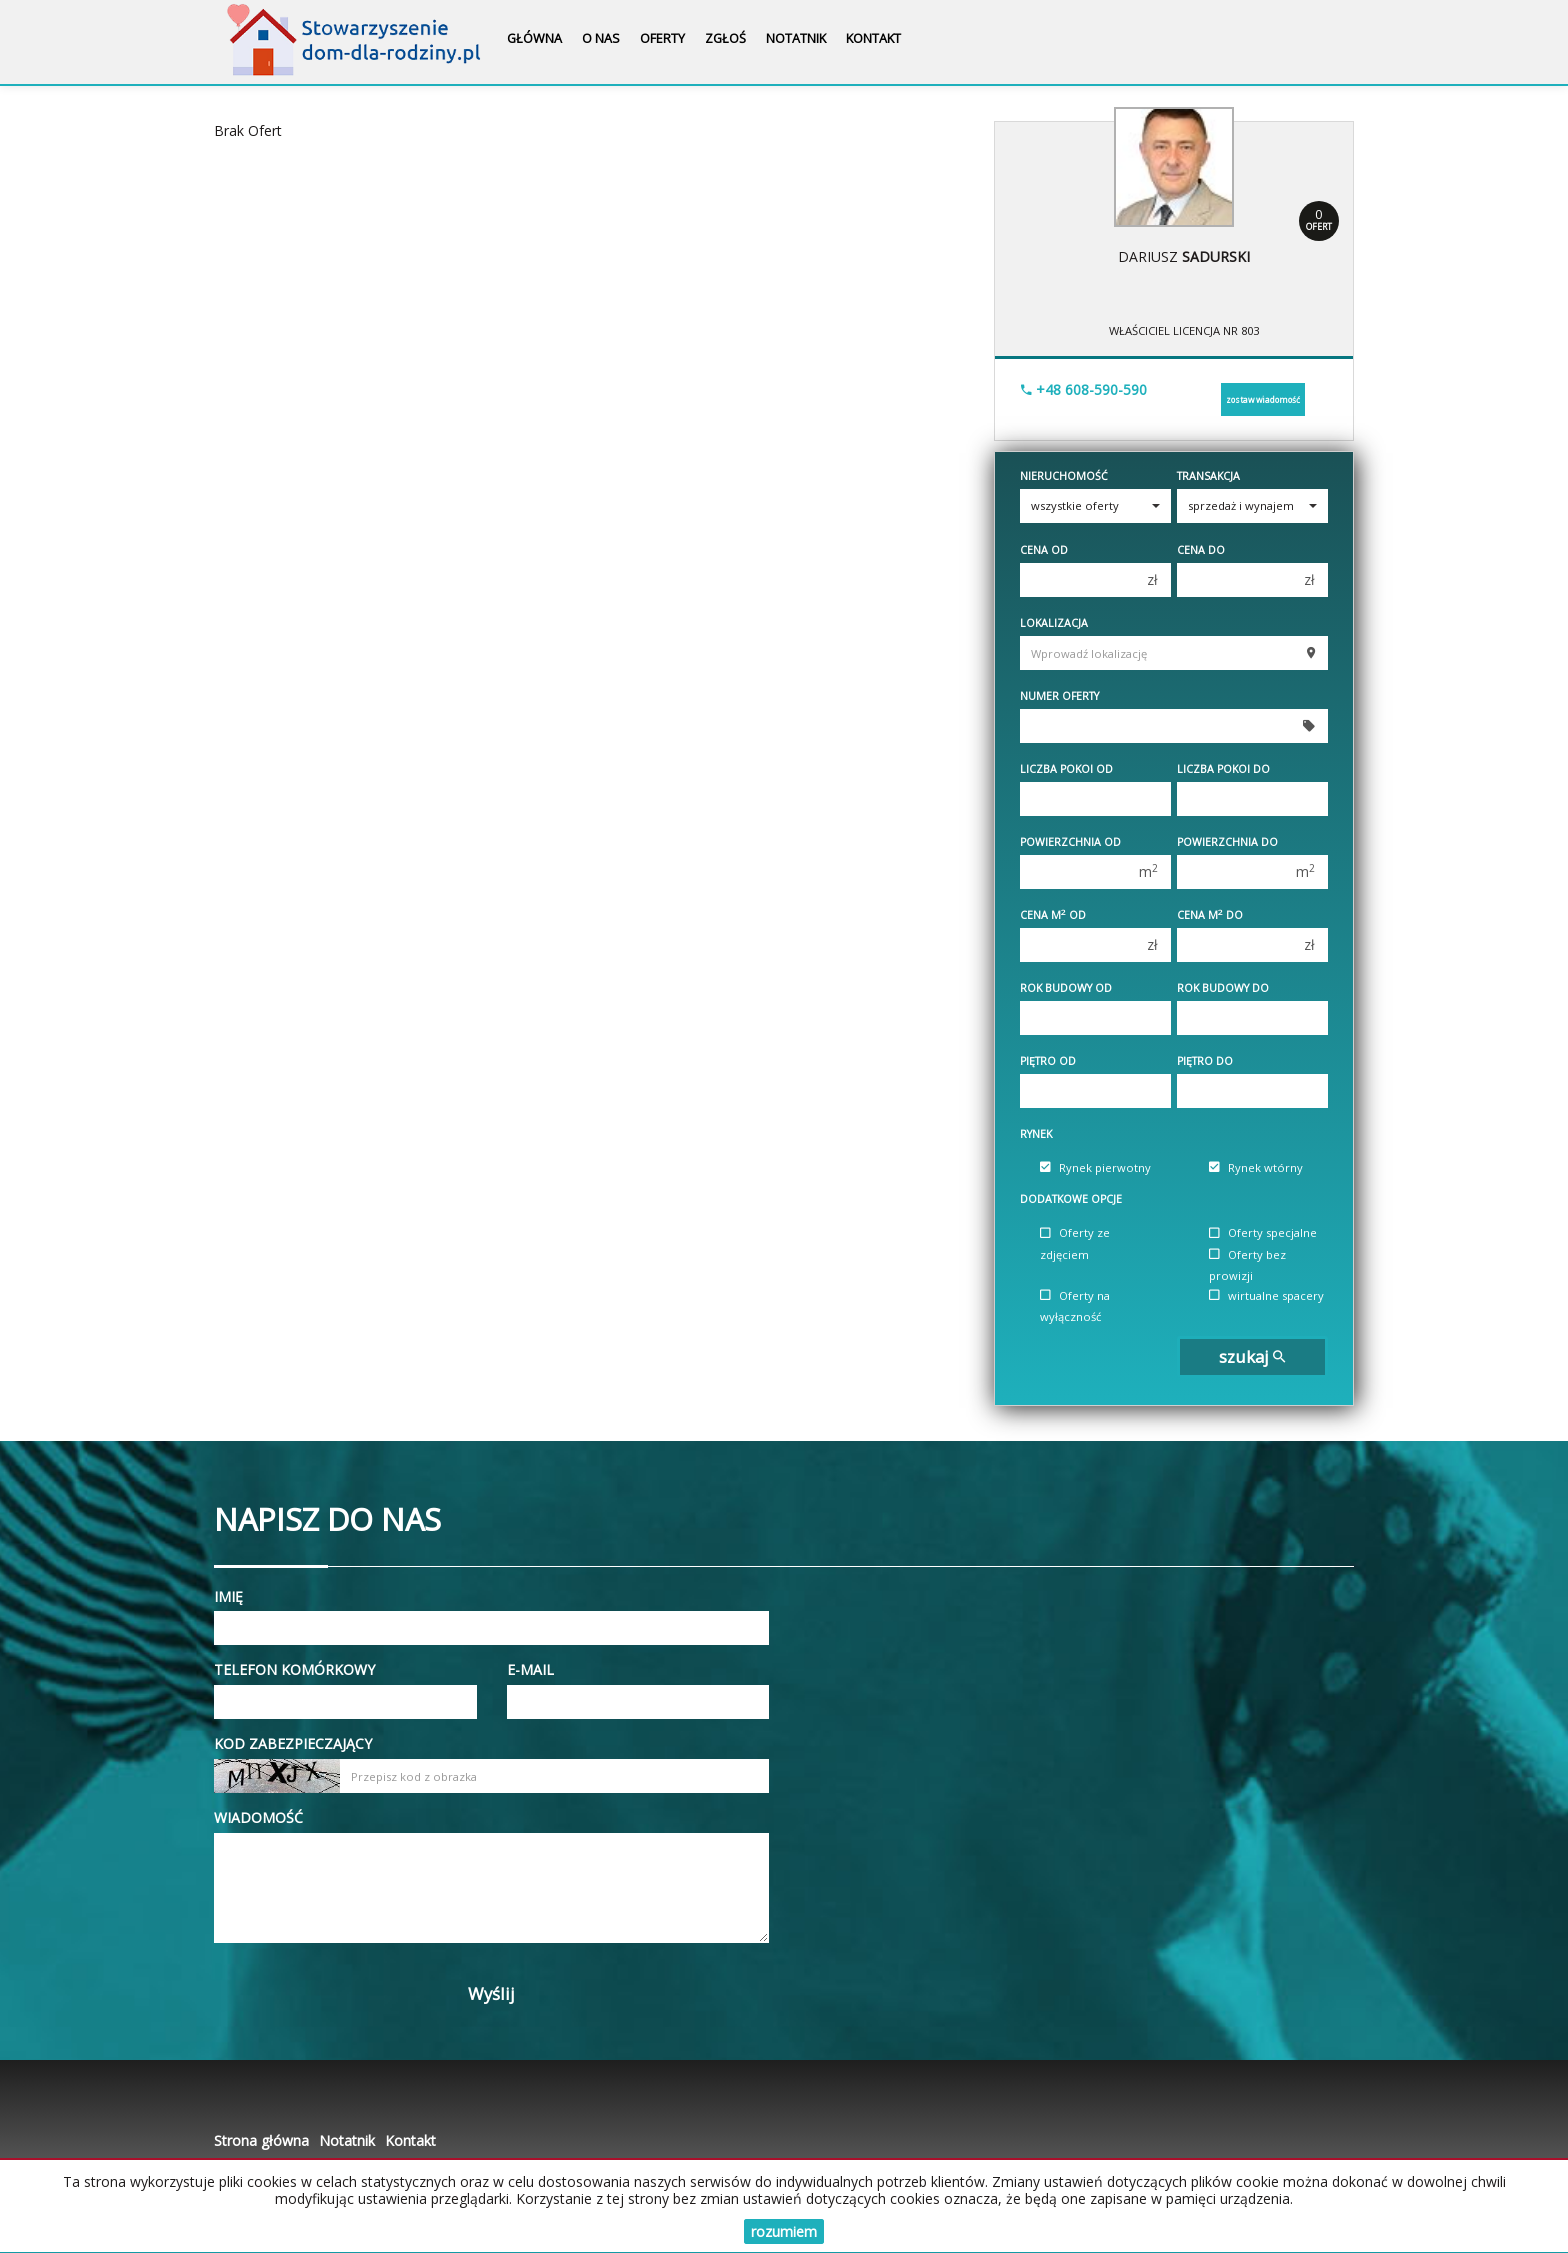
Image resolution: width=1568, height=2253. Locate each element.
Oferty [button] (662, 38)
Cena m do (1210, 915)
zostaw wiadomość (1263, 399)
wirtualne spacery (1266, 1295)
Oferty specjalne (1263, 1233)
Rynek (1036, 1134)
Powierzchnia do (1227, 842)
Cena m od (1053, 915)
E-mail (530, 1669)
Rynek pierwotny (1095, 1167)
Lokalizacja (1054, 623)
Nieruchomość (1064, 476)
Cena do (1201, 550)
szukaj (1252, 1356)
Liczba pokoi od (1066, 769)
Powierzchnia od (1070, 842)
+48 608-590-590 (1084, 389)
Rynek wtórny (1256, 1167)
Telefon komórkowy (294, 1669)
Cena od (1044, 550)
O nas (601, 38)
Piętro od (1048, 1061)
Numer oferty (1059, 696)
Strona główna (261, 2140)
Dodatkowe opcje (1071, 1199)
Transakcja (1208, 476)
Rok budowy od (1066, 988)
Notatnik (796, 38)
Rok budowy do (1223, 988)
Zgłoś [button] (725, 38)
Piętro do (1205, 1061)
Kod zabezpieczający (293, 1743)
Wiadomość (258, 1817)
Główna (534, 38)
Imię (228, 1596)
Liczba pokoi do (1223, 769)
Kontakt (873, 38)
